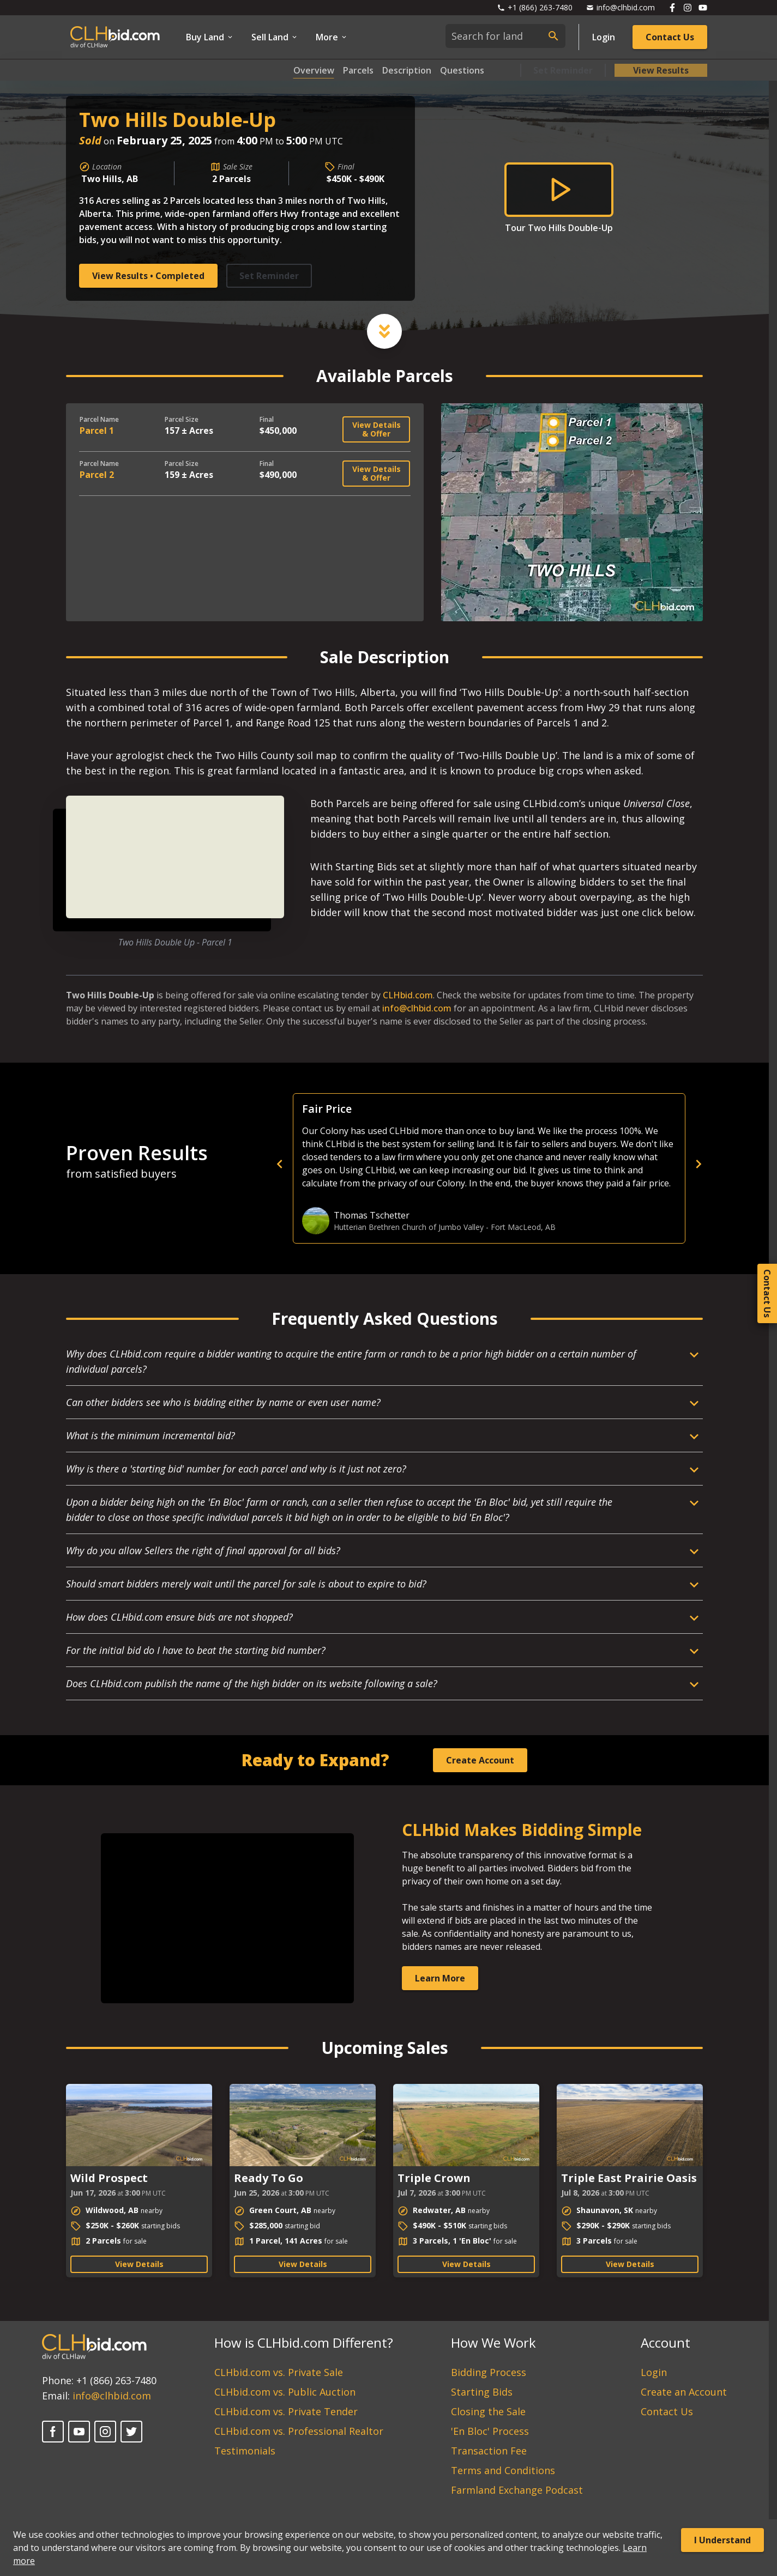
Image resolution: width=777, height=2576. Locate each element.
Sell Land (274, 37)
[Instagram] (105, 2431)
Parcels (358, 70)
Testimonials (244, 2450)
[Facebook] (53, 2431)
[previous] (469, 1164)
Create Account (480, 1760)
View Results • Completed (148, 276)
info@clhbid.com (416, 1008)
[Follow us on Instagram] (687, 7)
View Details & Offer (376, 429)
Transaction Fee (489, 2450)
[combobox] (505, 36)
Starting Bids (482, 2391)
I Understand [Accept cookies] (722, 2540)
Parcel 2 (97, 475)
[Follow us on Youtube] (702, 7)
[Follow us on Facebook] (672, 7)
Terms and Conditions (503, 2470)
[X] (131, 2431)
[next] (698, 1164)
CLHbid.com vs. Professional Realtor (298, 2431)
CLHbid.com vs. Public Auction (285, 2391)
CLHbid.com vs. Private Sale (278, 2372)
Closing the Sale (488, 2411)
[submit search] (553, 36)
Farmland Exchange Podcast (517, 2489)
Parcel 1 (97, 431)
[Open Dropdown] (384, 1365)
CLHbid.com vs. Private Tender (286, 2411)
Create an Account (684, 2391)
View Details (139, 2264)
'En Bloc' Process (490, 2431)
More (332, 37)
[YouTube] (79, 2431)
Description (406, 70)
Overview (313, 70)
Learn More (440, 1978)
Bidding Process (488, 2372)
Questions (462, 70)
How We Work (493, 2342)
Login (603, 37)
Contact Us (670, 37)
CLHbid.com (408, 995)
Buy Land (210, 37)
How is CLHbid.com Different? (303, 2342)
